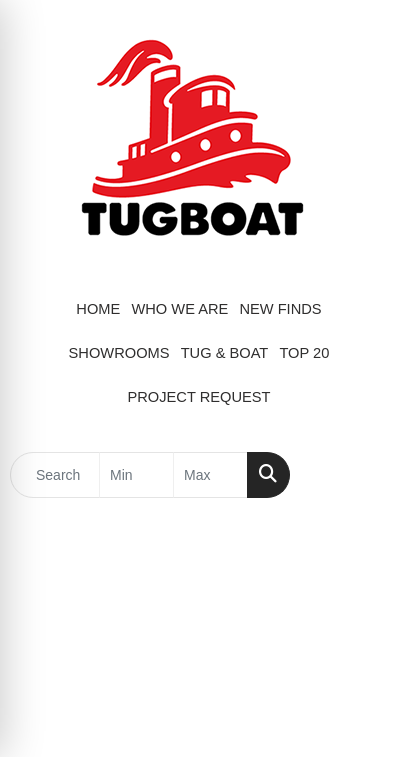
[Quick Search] (55, 475)
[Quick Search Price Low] (136, 475)
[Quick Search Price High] (210, 475)
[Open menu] (356, 475)
